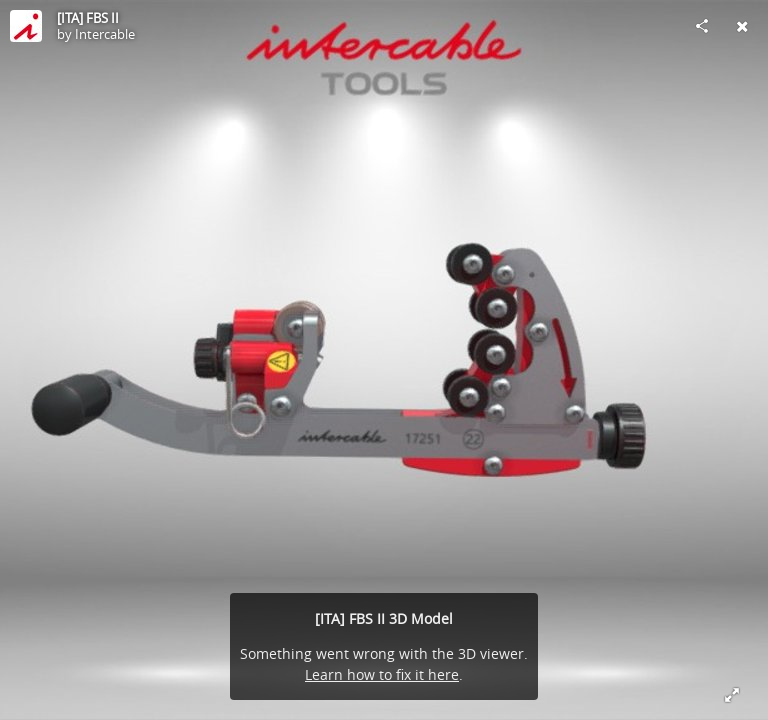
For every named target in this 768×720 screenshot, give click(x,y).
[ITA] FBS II (88, 18)
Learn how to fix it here (382, 674)
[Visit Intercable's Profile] (26, 26)
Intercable (105, 34)
